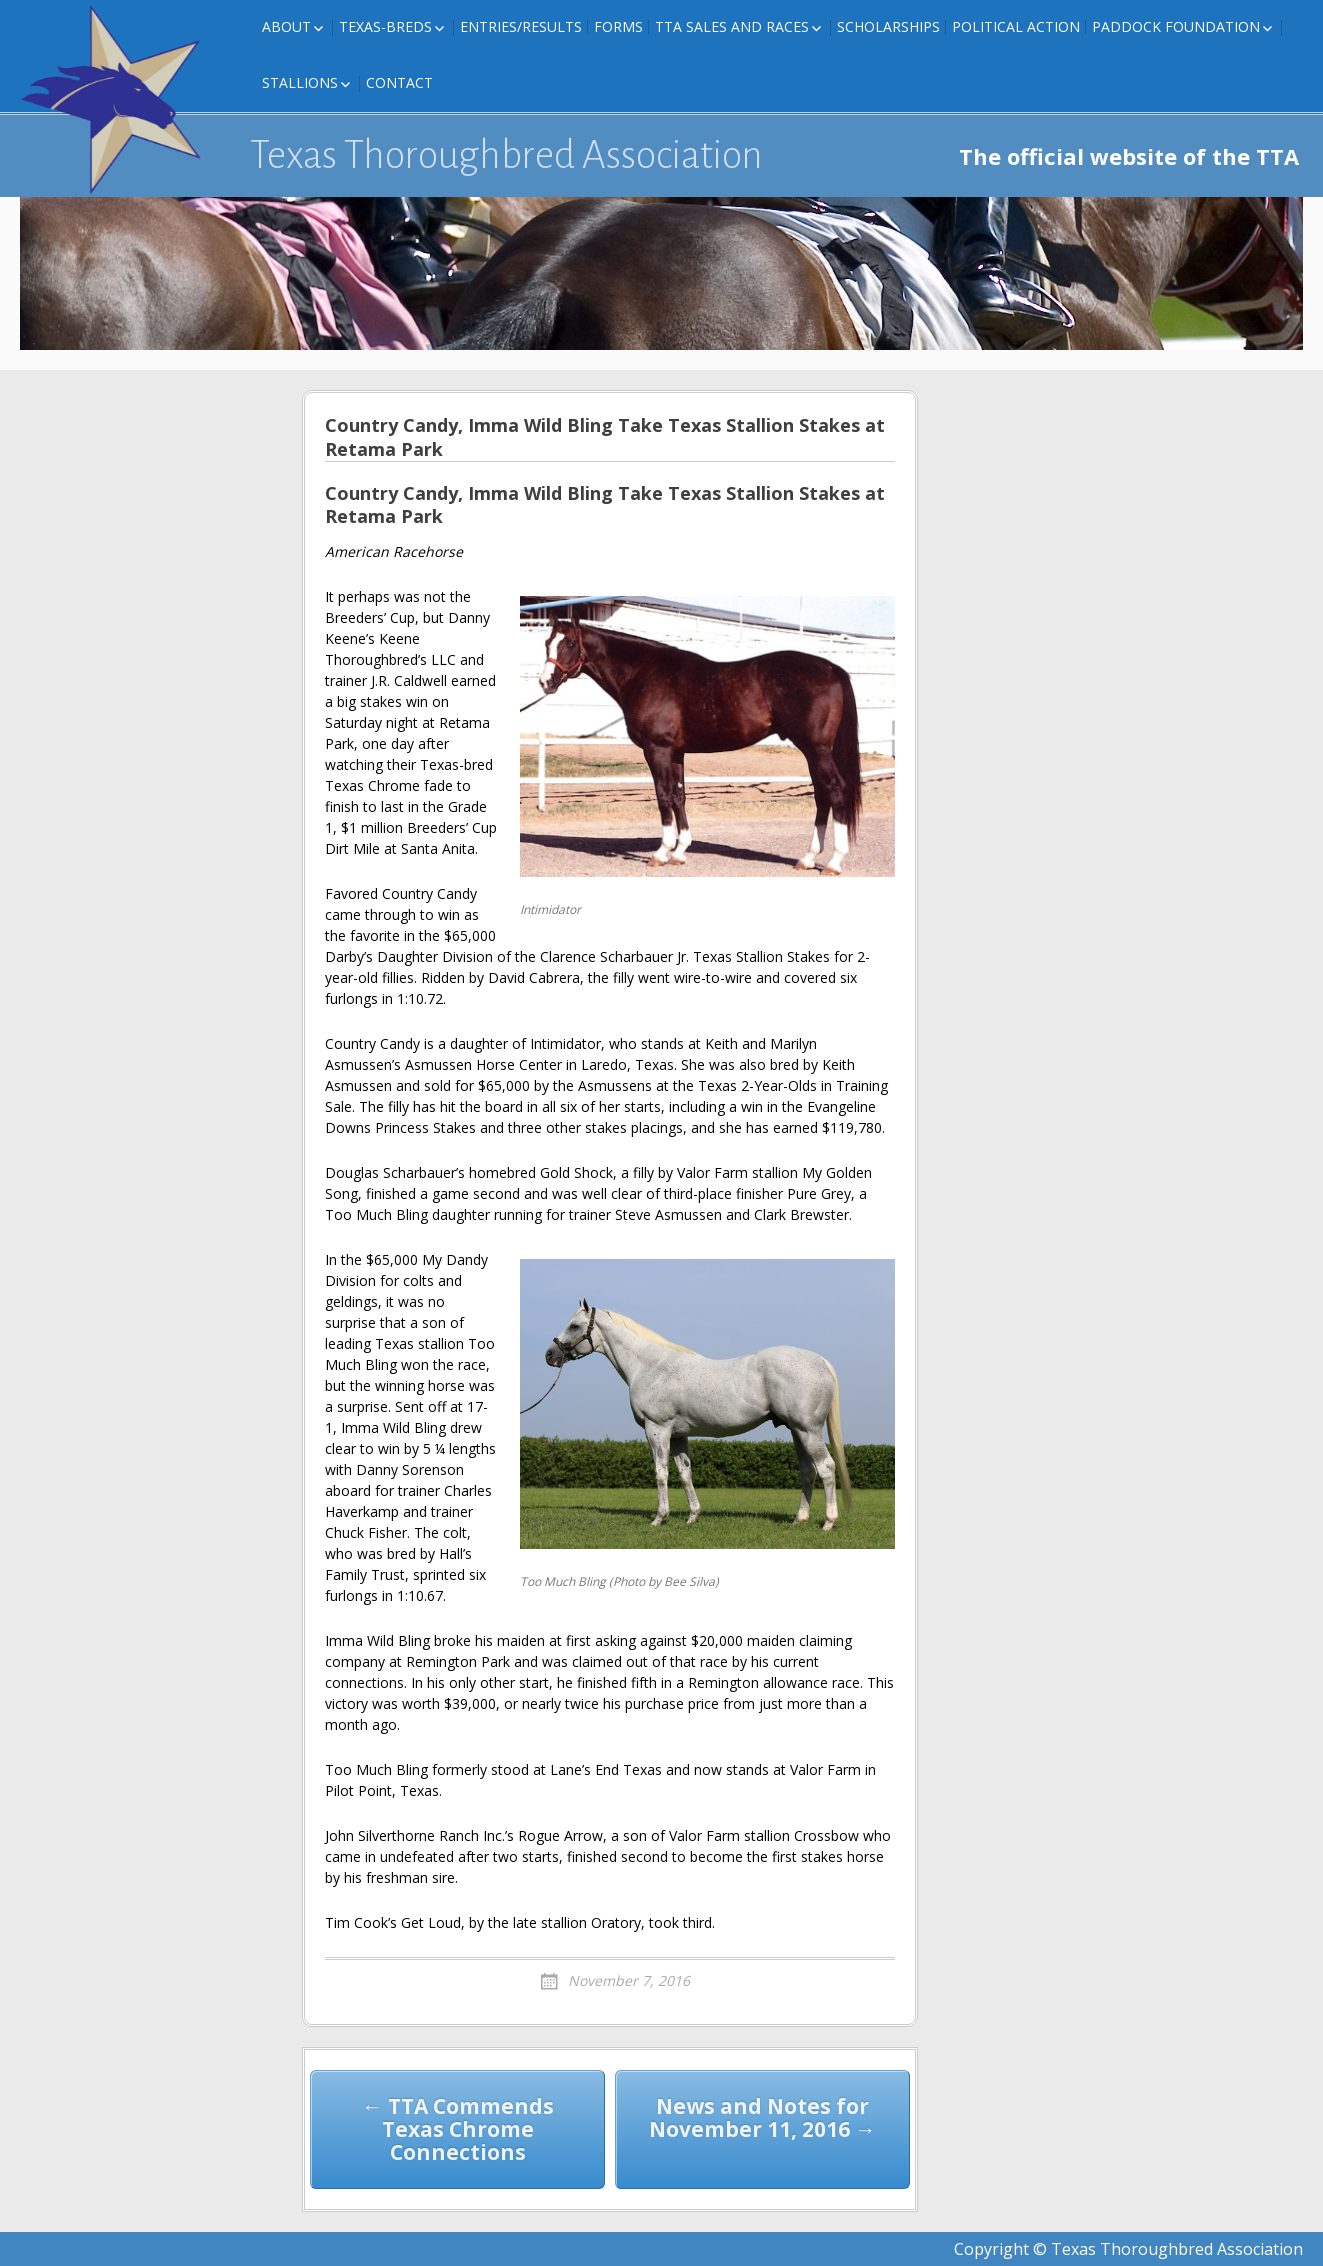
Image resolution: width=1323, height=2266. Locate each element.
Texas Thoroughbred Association (506, 155)
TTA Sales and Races (732, 26)
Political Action (1016, 26)
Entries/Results (521, 26)
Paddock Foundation (1176, 26)
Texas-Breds (385, 26)
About (286, 26)
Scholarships (888, 26)
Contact (399, 82)
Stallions (300, 82)
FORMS (618, 26)
